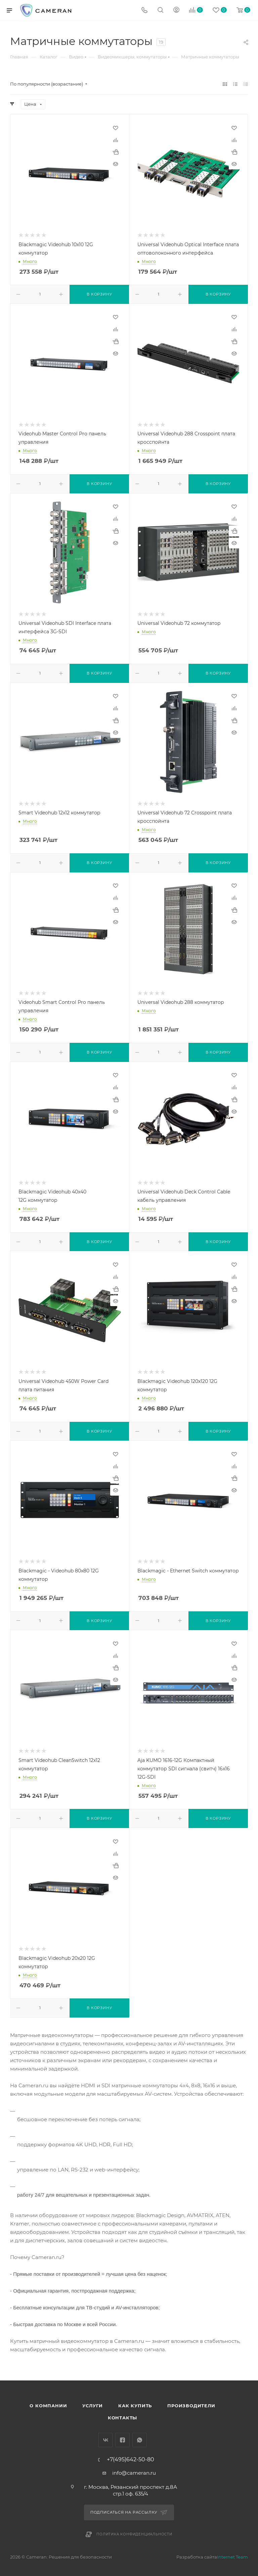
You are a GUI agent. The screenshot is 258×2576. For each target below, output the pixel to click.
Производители (191, 2405)
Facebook (122, 2440)
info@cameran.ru (134, 2473)
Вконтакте (105, 2440)
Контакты (122, 2417)
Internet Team (232, 2557)
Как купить (135, 2405)
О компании (48, 2405)
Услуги (92, 2405)
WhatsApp (139, 2440)
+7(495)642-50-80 (130, 2459)
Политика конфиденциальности (134, 2534)
